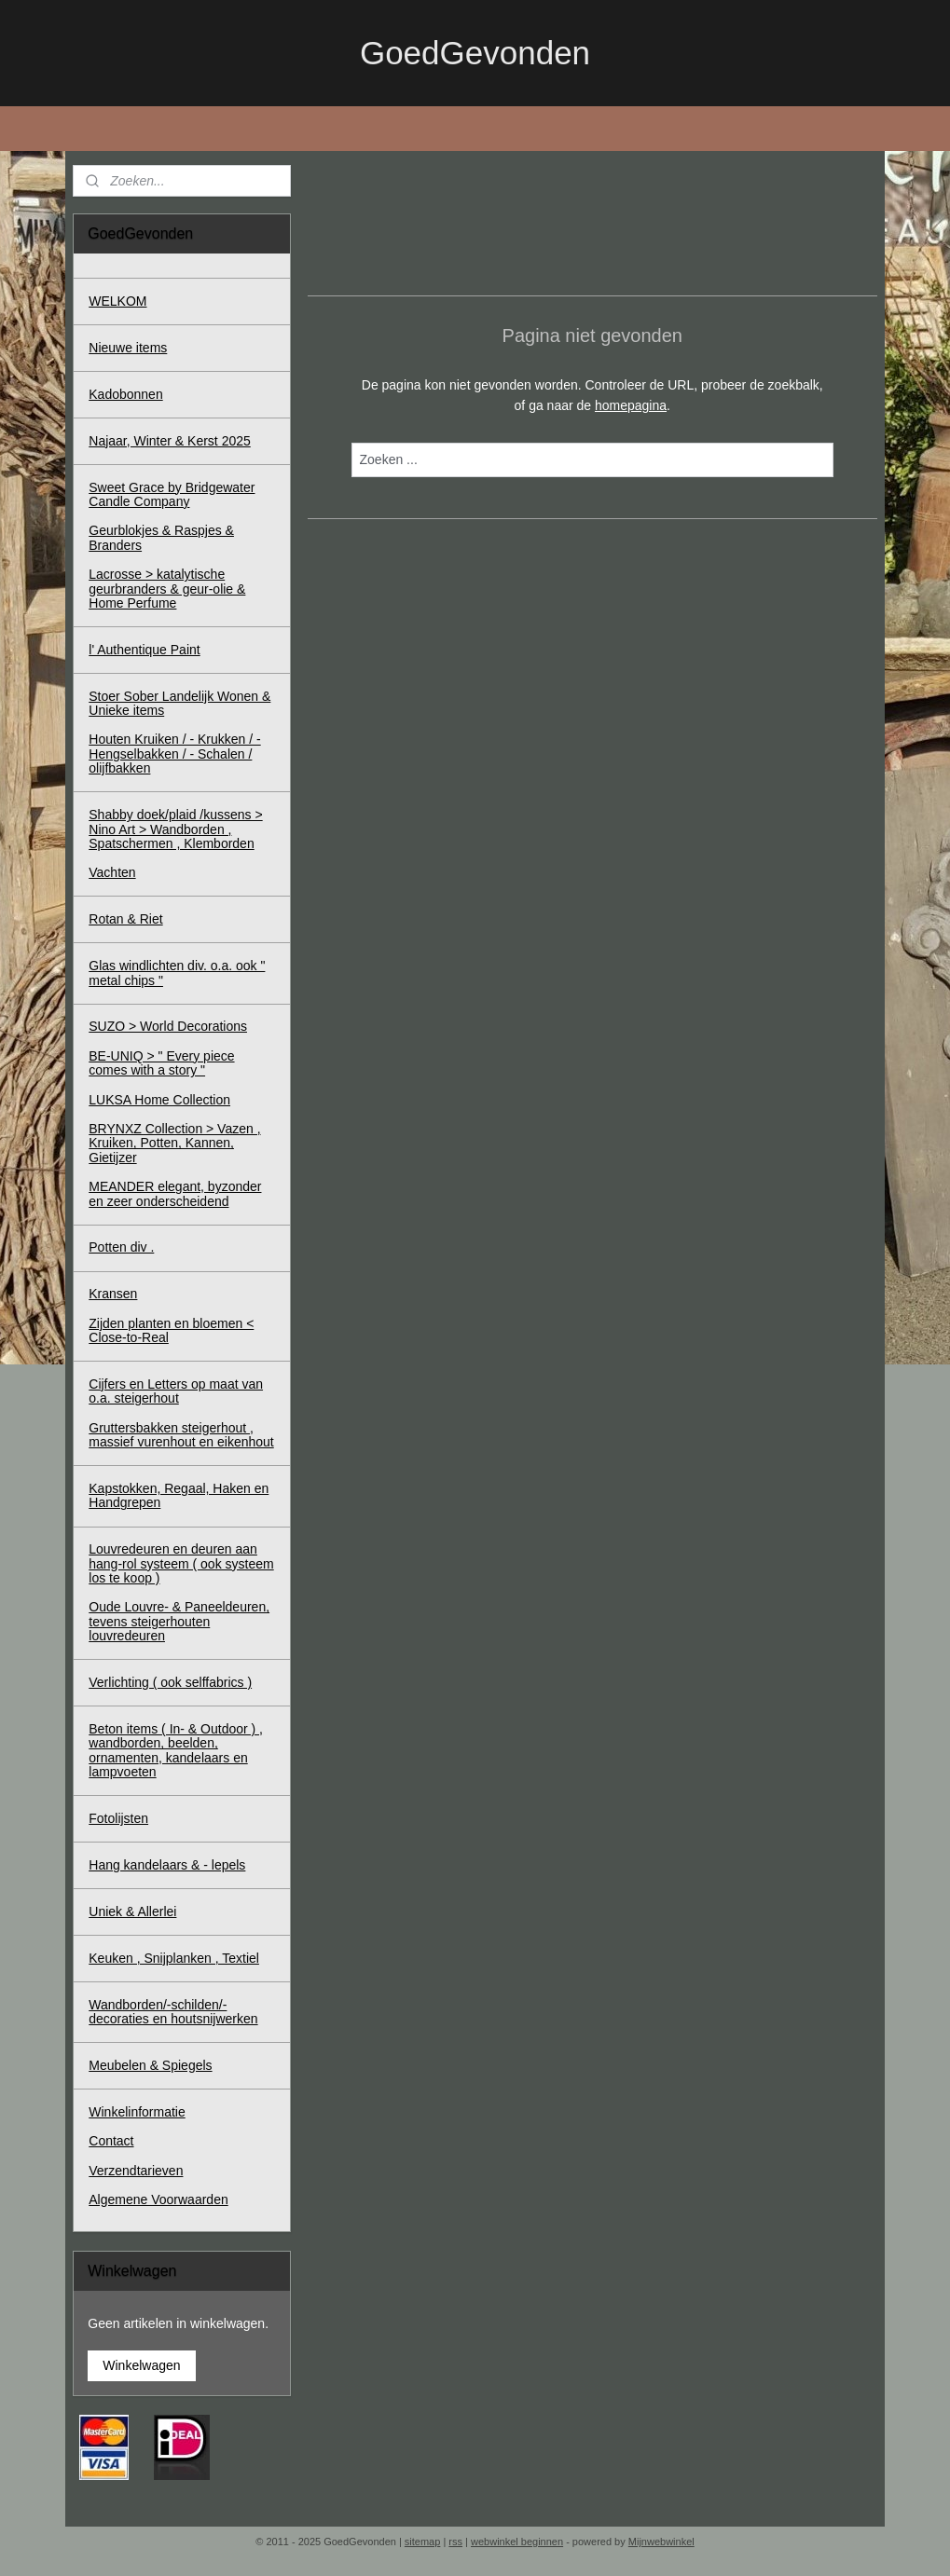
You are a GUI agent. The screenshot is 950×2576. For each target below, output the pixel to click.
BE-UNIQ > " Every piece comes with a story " (161, 1062)
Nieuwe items (128, 347)
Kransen (113, 1293)
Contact (111, 2140)
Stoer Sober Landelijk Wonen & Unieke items (179, 703)
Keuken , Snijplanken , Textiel (174, 1958)
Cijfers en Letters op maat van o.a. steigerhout (176, 1391)
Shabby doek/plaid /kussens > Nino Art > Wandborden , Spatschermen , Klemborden (175, 829)
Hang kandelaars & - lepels (167, 1864)
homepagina (631, 405)
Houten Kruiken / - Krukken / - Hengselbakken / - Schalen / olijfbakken (174, 753)
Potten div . (121, 1247)
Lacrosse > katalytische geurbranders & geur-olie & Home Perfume (167, 588)
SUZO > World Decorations (168, 1026)
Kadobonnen (125, 394)
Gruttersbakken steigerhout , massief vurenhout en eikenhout (181, 1434)
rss (455, 2541)
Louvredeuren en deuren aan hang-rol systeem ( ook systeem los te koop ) (181, 1563)
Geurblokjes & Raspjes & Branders (161, 537)
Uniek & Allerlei (132, 1911)
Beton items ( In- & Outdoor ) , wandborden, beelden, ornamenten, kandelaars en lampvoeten (176, 1750)
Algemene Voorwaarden (158, 2199)
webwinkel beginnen (517, 2541)
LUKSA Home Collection (159, 1099)
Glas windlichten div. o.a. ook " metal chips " (177, 972)
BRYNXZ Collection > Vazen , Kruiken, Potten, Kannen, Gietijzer (174, 1143)
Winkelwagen (141, 2365)
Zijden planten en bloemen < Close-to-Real (171, 1330)
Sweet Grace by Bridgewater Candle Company (172, 494)
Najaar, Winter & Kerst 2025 (170, 440)
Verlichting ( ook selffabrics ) (170, 1682)
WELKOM (117, 301)
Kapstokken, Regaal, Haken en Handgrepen (178, 1495)
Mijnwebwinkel (661, 2541)
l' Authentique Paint (144, 649)
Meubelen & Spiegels (150, 2065)
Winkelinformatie (137, 2111)
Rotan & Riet (125, 918)
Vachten (112, 872)
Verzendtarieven (136, 2170)
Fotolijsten (118, 1818)
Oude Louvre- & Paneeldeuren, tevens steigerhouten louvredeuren (179, 1621)
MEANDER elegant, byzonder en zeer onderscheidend (175, 1193)
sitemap (423, 2541)
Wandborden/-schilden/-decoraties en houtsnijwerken (173, 2011)
